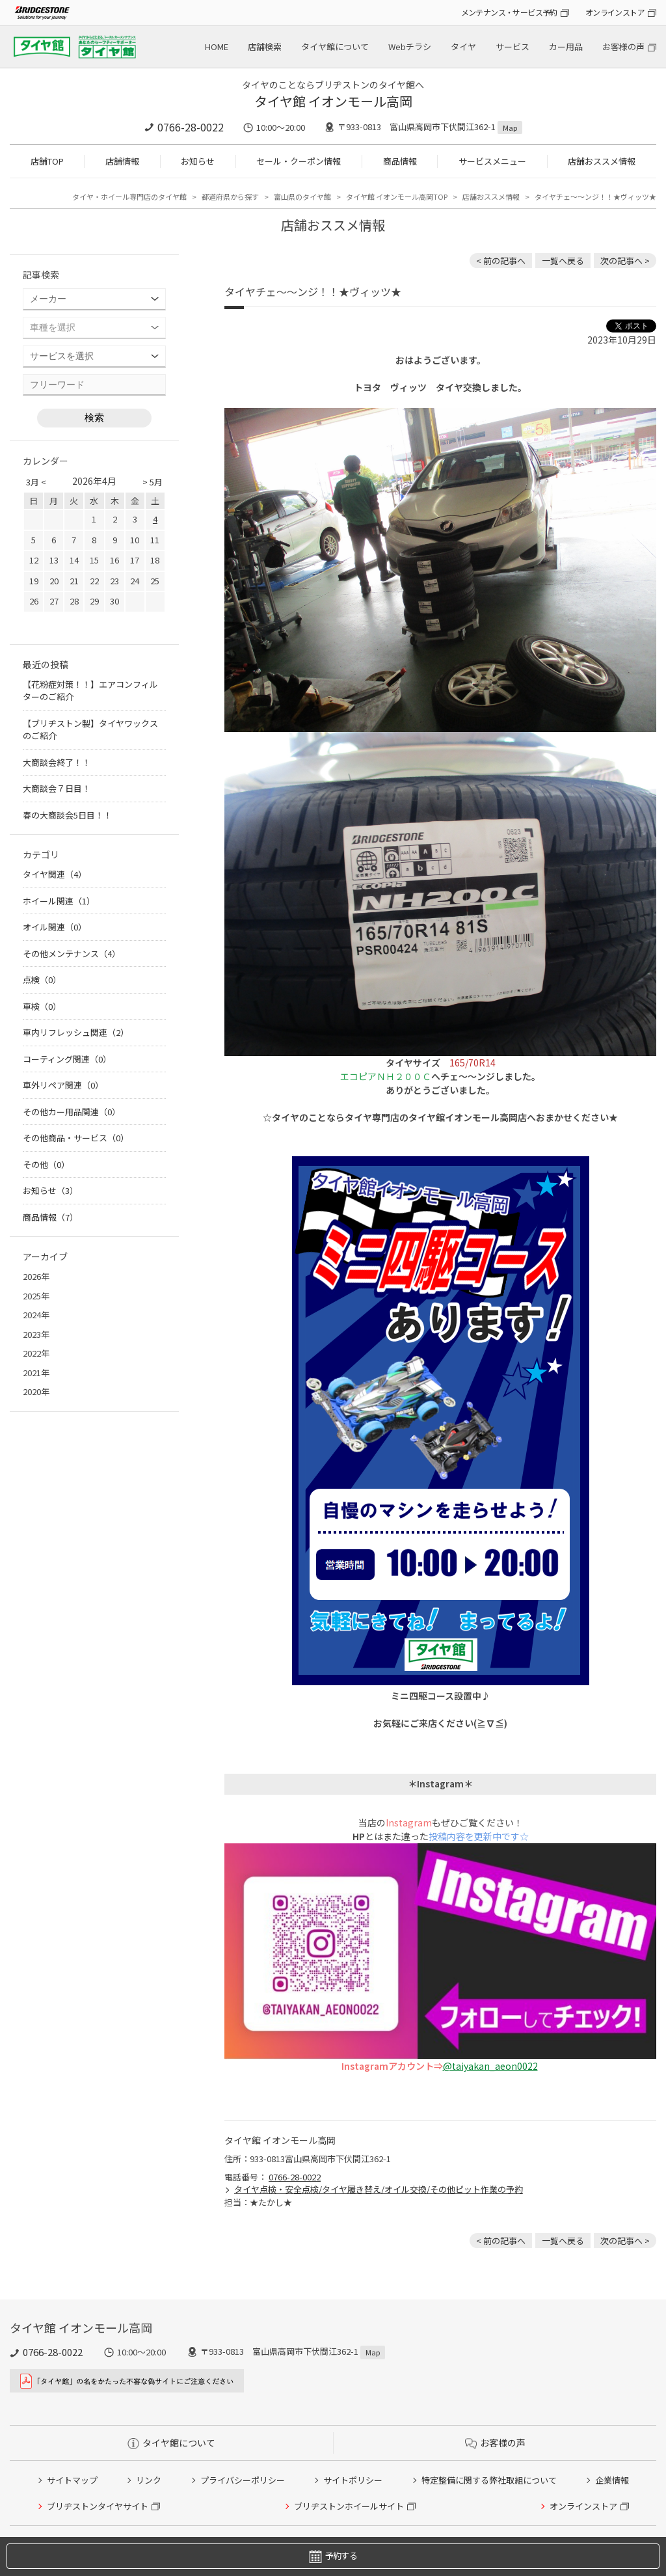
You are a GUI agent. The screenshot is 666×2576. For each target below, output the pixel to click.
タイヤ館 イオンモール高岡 (333, 101)
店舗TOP (47, 161)
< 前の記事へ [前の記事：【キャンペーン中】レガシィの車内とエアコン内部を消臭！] (501, 260)
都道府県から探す (230, 196)
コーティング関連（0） (67, 1059)
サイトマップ (72, 2480)
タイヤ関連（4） (55, 874)
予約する (333, 2556)
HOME (216, 46)
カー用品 (566, 46)
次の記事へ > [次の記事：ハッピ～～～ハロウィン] (625, 260)
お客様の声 (623, 46)
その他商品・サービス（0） (76, 1138)
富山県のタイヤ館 (302, 196)
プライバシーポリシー (242, 2480)
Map (510, 127)
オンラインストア (615, 12)
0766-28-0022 (190, 127)
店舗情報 (122, 161)
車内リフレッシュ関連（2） (76, 1032)
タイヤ (463, 46)
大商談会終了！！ (56, 762)
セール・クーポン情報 (298, 161)
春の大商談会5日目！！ (67, 815)
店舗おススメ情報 (601, 161)
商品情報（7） (50, 1217)
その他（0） (46, 1164)
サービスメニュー (492, 161)
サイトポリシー (352, 2480)
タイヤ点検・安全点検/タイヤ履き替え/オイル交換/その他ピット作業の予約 (378, 2189)
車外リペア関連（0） (63, 1085)
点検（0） (42, 979)
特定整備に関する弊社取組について (489, 2480)
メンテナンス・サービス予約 (509, 12)
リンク (148, 2480)
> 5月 (152, 482)
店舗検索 (265, 46)
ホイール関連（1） (59, 901)
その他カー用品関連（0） (71, 1111)
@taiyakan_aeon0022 (490, 2065)
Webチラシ (409, 46)
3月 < (36, 482)
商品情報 (400, 161)
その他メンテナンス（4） (71, 953)
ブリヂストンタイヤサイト (97, 2506)
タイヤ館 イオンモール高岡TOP (396, 196)
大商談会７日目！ (56, 788)
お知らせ (198, 161)
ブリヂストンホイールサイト (349, 2506)
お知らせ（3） (50, 1190)
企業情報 (612, 2480)
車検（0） (42, 1006)
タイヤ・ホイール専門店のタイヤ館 (129, 196)
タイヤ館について (335, 46)
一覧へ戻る (563, 260)
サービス (512, 46)
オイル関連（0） (55, 927)
